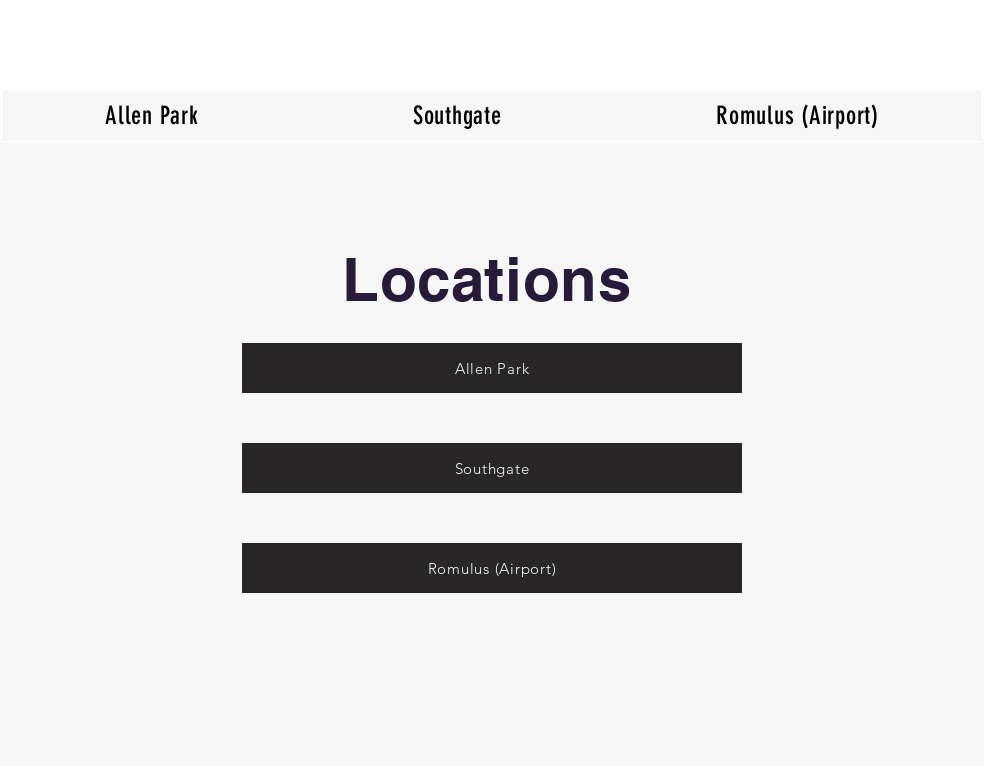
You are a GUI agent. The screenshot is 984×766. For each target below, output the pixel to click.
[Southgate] (492, 468)
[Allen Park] (492, 368)
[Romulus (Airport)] (492, 568)
